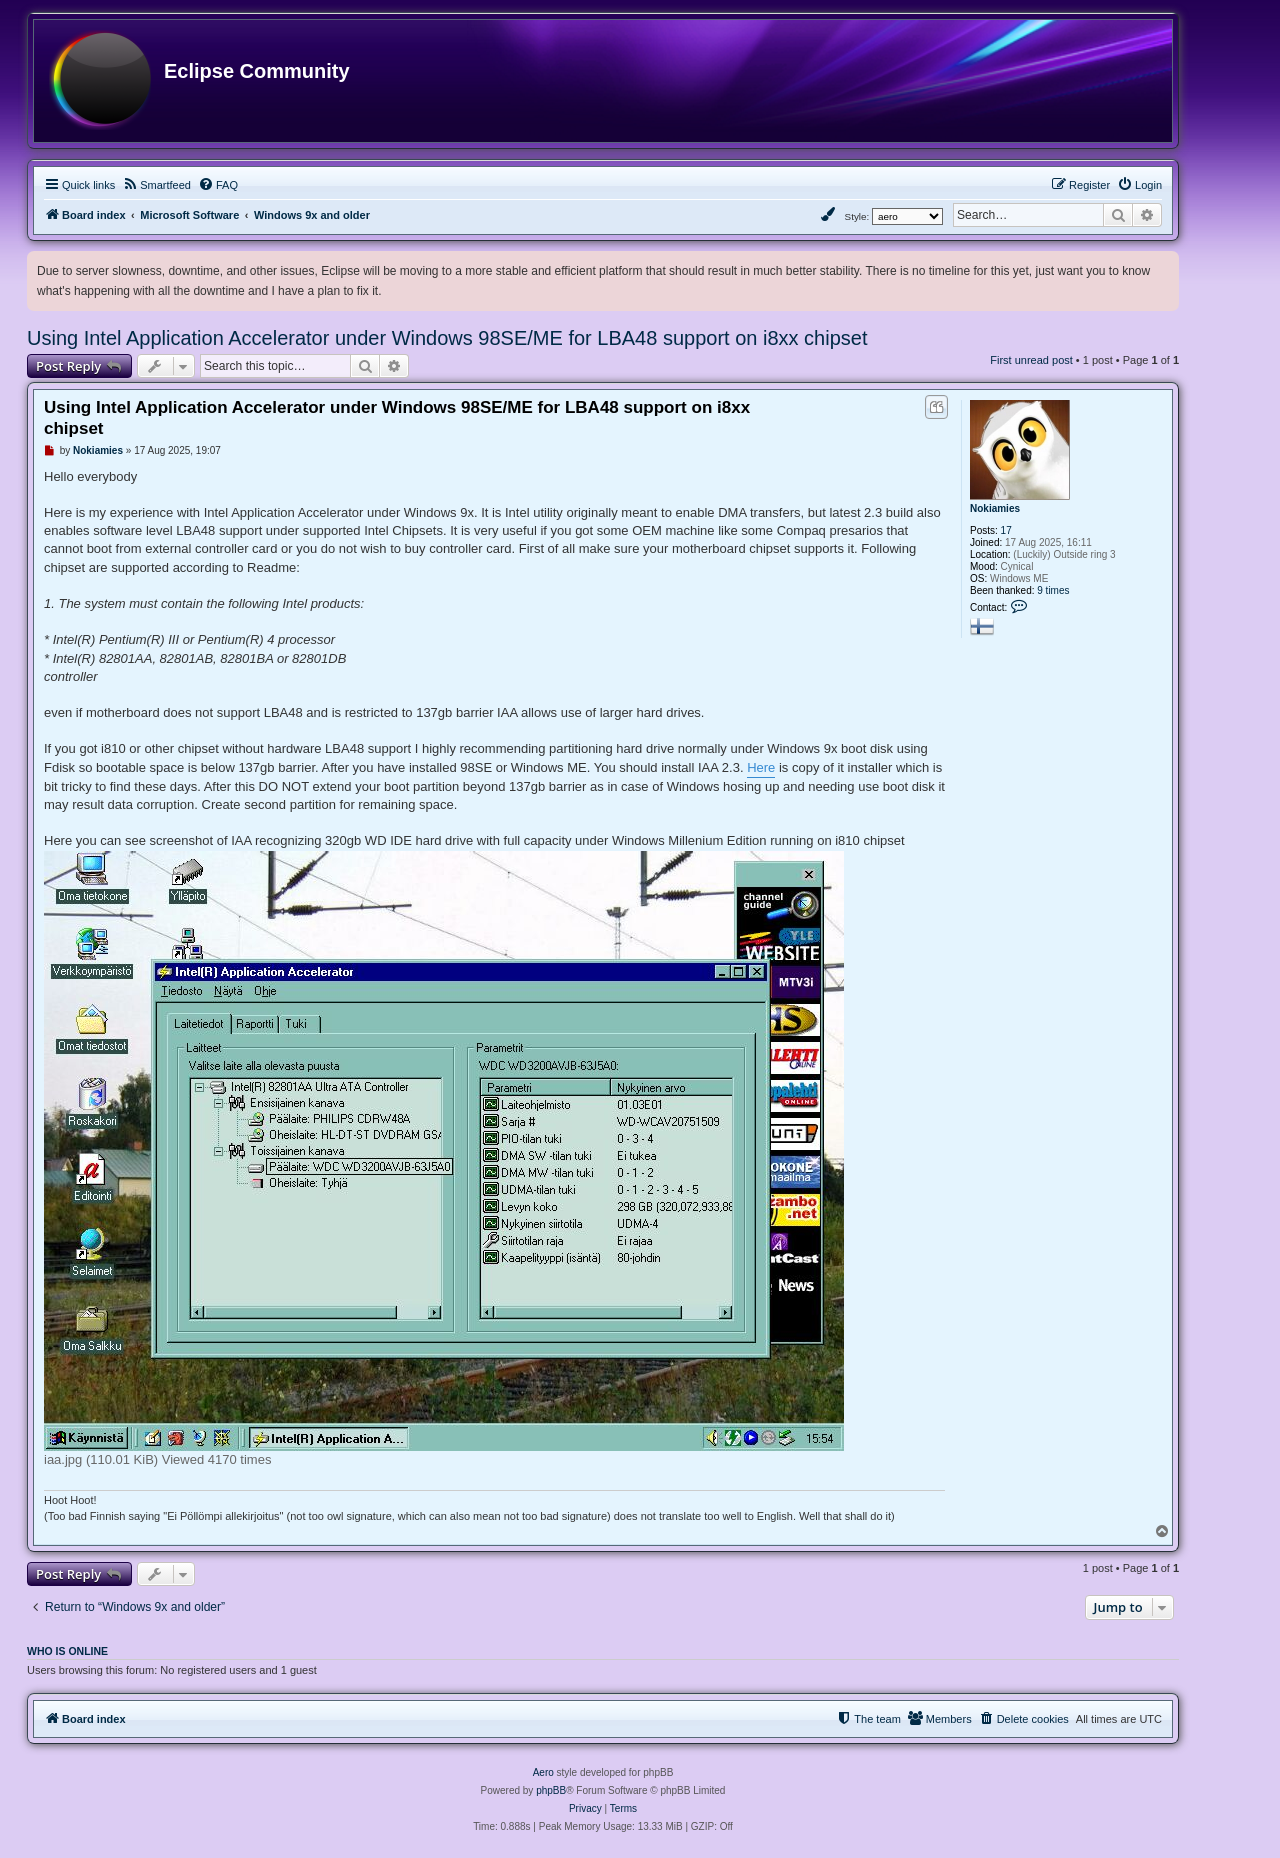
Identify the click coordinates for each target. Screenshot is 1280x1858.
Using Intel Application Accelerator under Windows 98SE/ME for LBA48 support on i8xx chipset (447, 338)
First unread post (1031, 360)
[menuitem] (156, 185)
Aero (543, 1772)
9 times (1053, 590)
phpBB (551, 1790)
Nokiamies (995, 508)
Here (761, 767)
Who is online (67, 1651)
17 (1006, 530)
